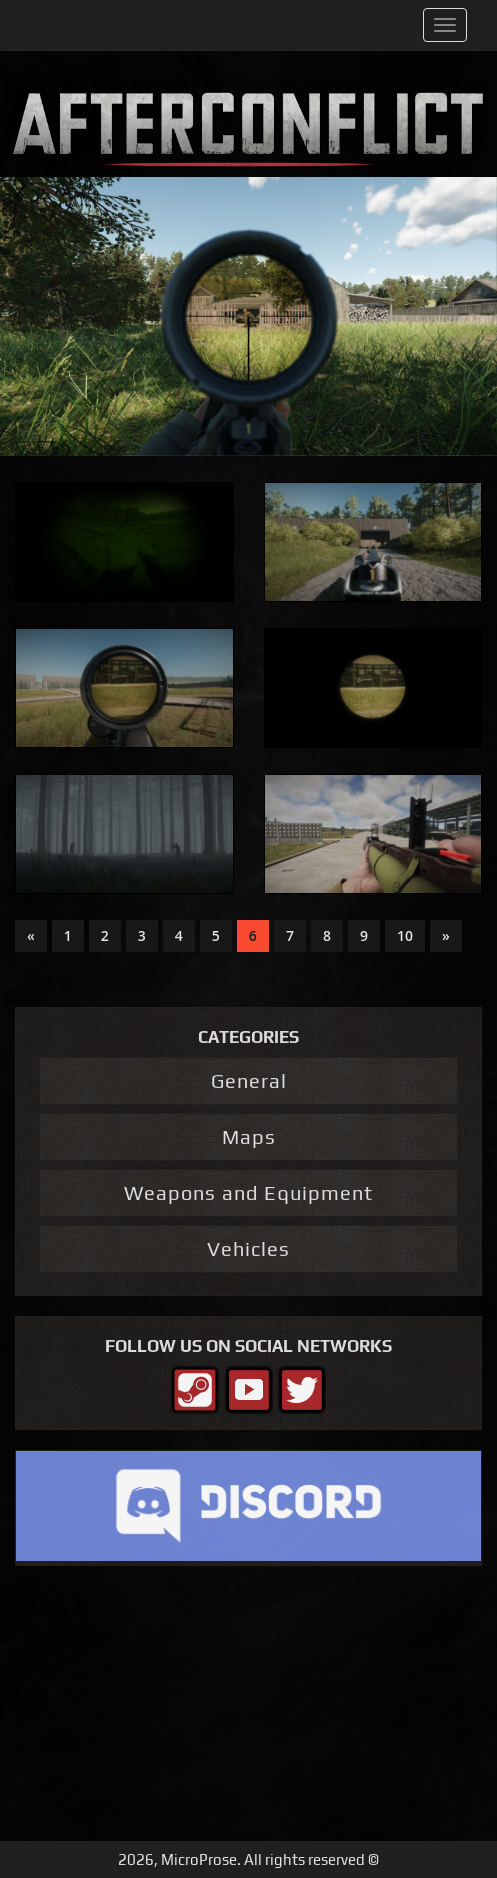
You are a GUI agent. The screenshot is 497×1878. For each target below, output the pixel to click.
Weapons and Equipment (248, 1192)
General (249, 1080)
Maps (249, 1136)
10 (405, 935)
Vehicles (248, 1248)
